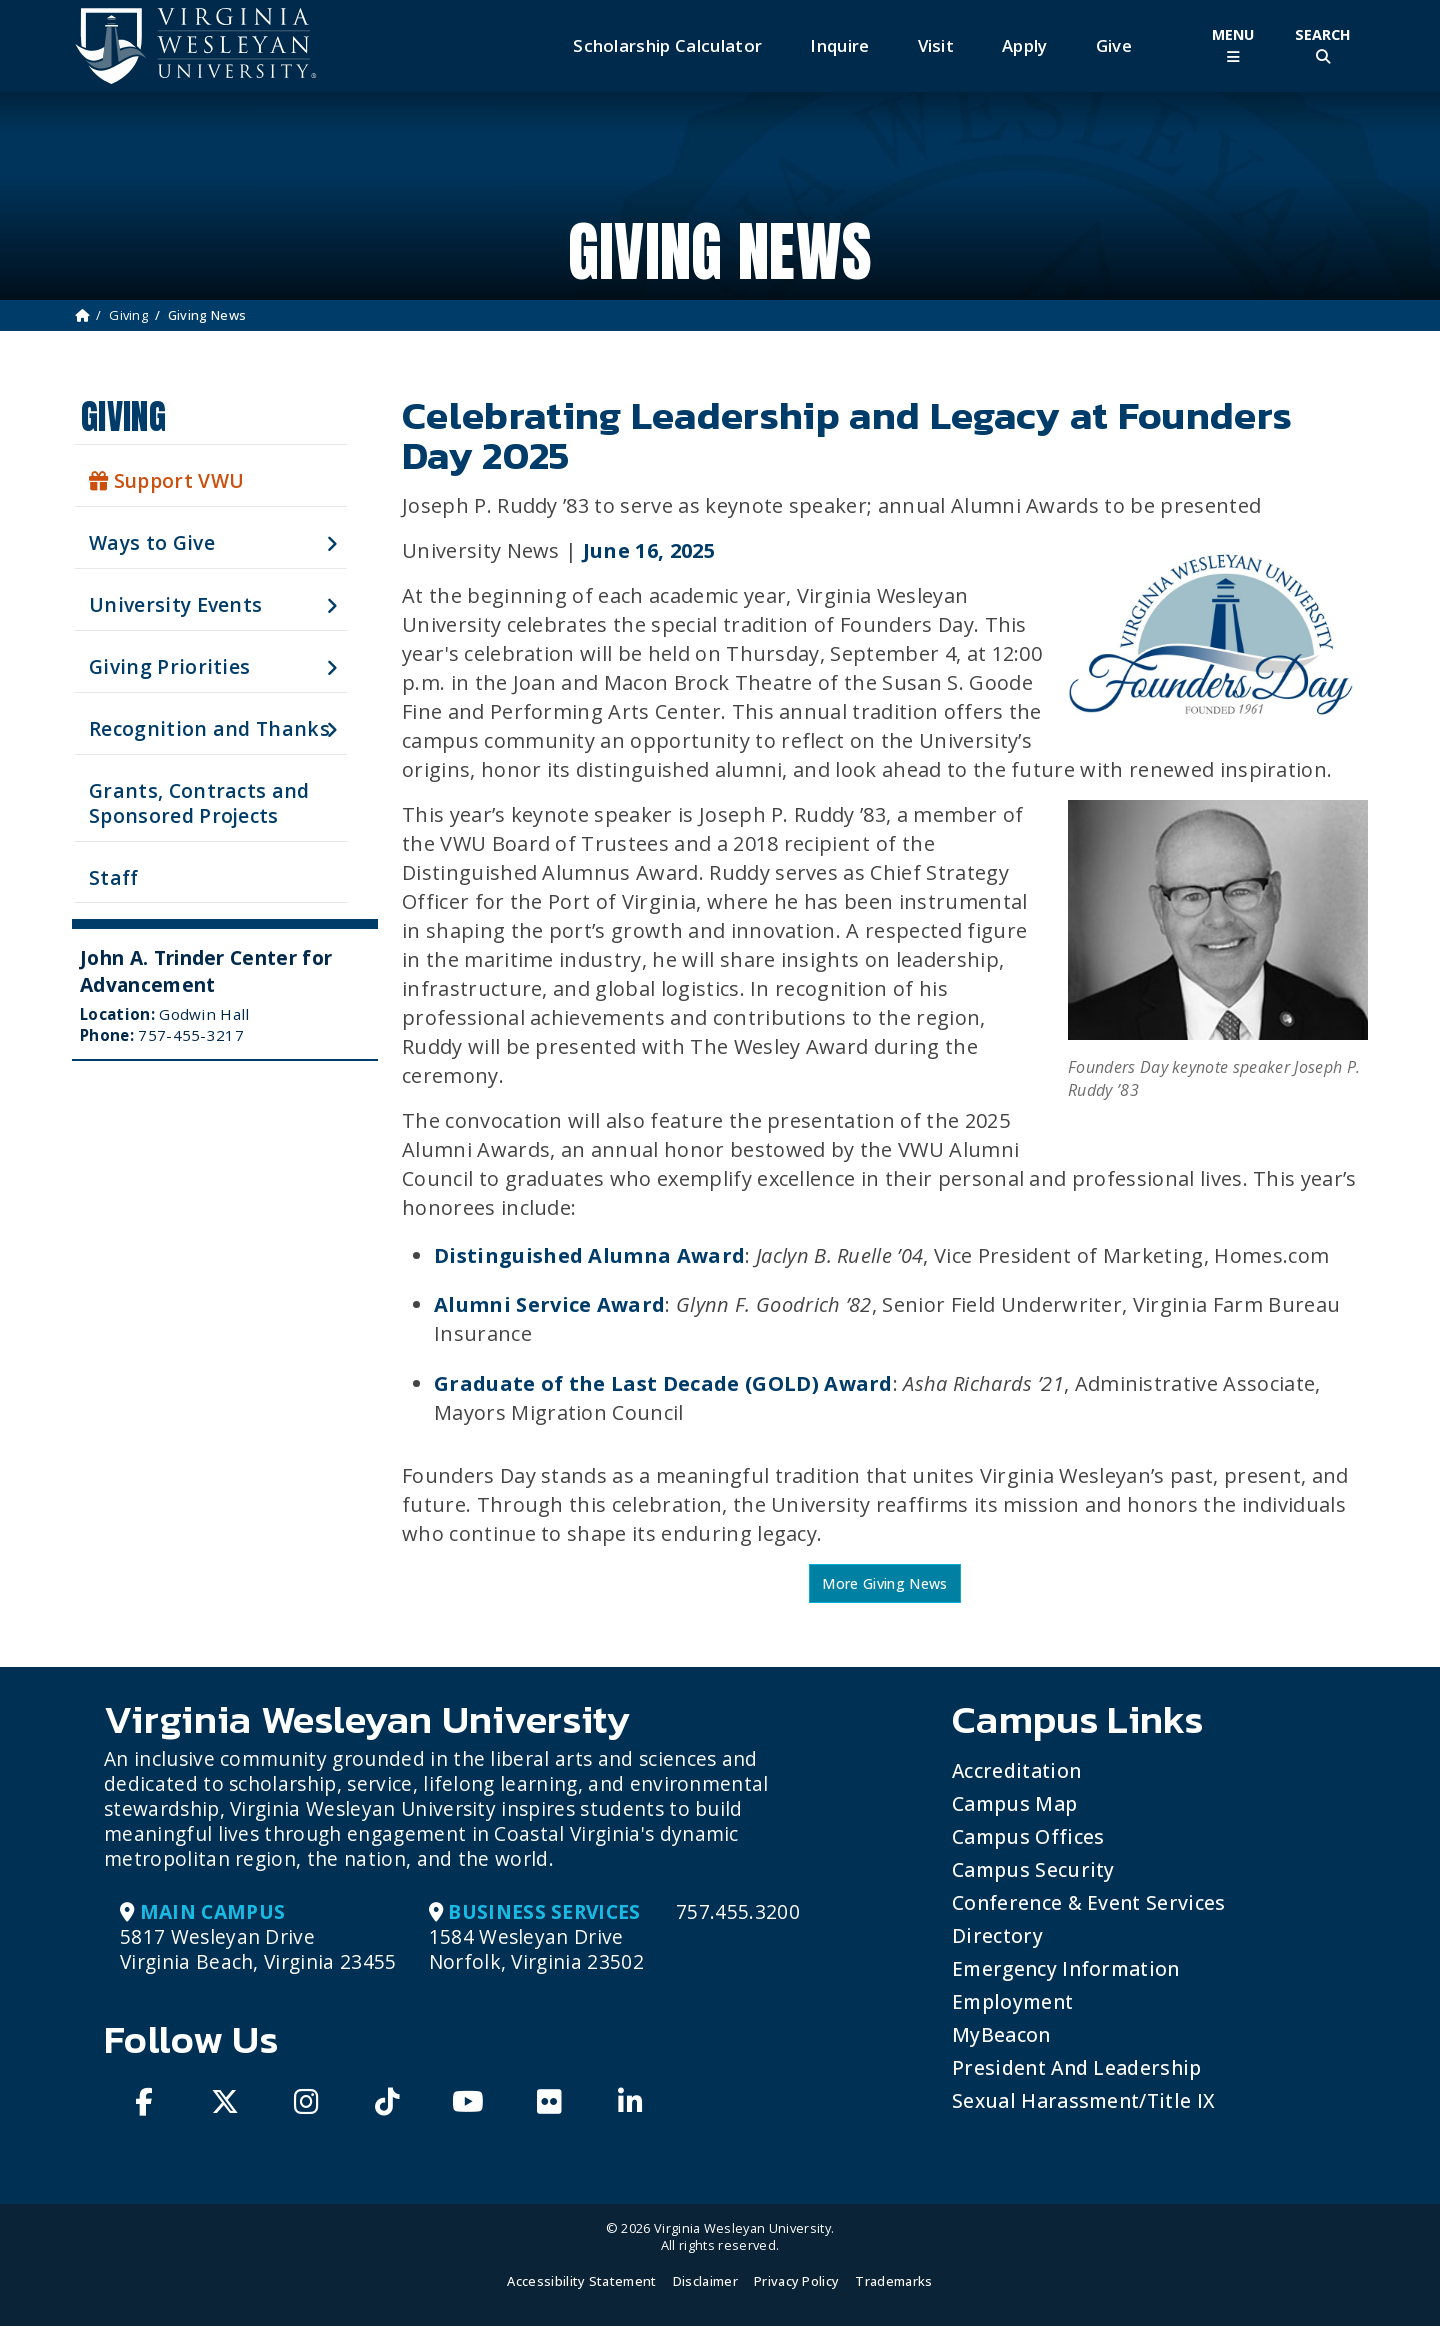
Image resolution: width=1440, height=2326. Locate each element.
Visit (936, 45)
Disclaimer (705, 2281)
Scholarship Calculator (667, 45)
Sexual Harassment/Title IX (1083, 2100)
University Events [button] (175, 604)
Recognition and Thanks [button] (209, 728)
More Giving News (884, 1583)
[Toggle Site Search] (1323, 45)
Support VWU (166, 480)
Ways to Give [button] (152, 542)
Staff (114, 877)
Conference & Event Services (1089, 1902)
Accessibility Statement (581, 2281)
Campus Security (1033, 1869)
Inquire (839, 45)
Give (1114, 45)
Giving (128, 315)
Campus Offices (1028, 1836)
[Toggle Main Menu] (1233, 45)
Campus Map (1014, 1803)
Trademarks (893, 2281)
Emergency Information (1066, 1968)
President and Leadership (1077, 2067)
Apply (1025, 45)
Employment (1012, 2001)
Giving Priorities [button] (169, 666)
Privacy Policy (796, 2281)
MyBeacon (1001, 2034)
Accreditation (1016, 1770)
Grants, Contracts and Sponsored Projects (199, 803)
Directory (997, 1935)
